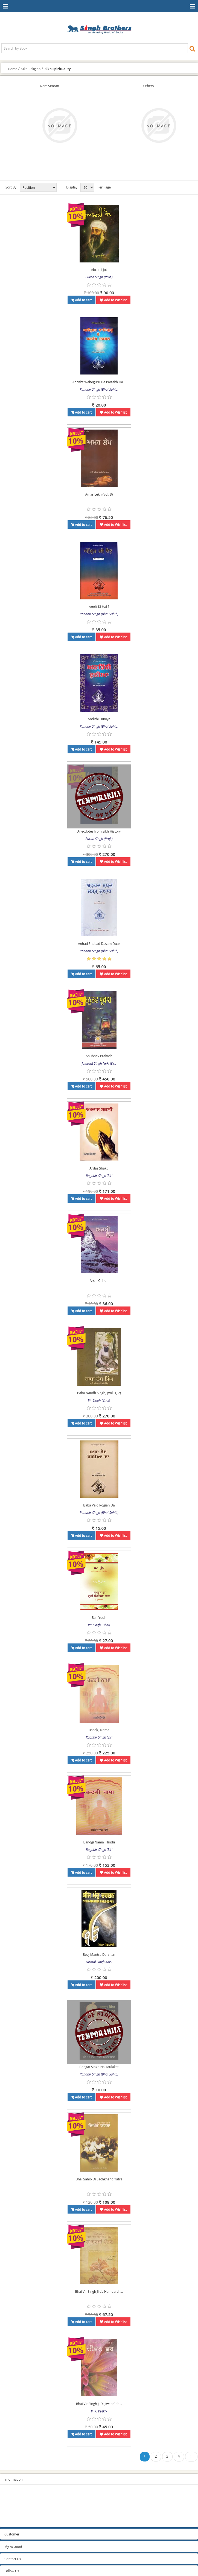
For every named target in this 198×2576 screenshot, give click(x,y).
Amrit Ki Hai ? (99, 606)
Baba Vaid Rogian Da (99, 1505)
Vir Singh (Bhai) (99, 1400)
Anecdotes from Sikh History (99, 831)
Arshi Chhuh (99, 1280)
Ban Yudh (99, 1617)
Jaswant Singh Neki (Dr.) (99, 1063)
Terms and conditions (20, 2506)
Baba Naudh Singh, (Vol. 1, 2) (99, 1393)
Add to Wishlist (113, 300)
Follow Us (11, 2571)
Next (191, 2457)
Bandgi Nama (99, 1730)
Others (148, 86)
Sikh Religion (31, 69)
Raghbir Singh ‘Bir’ (99, 1175)
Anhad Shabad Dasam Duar (99, 943)
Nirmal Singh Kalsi (99, 1962)
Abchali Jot (99, 269)
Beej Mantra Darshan (99, 1954)
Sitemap (10, 2493)
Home (12, 69)
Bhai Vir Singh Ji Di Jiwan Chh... (99, 2403)
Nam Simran (49, 86)
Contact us (12, 2520)
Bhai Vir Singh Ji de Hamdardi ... (99, 2291)
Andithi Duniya (99, 719)
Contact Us (12, 2559)
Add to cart (81, 300)
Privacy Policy (14, 2500)
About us (11, 2513)
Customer (11, 2534)
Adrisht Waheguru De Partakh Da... (99, 382)
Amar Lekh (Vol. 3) (99, 494)
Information (13, 2479)
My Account (13, 2546)
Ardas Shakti (99, 1168)
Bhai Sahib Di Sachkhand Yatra (99, 2179)
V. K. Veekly (99, 2411)
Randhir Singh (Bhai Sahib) (99, 389)
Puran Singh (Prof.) (98, 277)
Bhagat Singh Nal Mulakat (98, 2067)
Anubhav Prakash (99, 1056)
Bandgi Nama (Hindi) (99, 1842)
